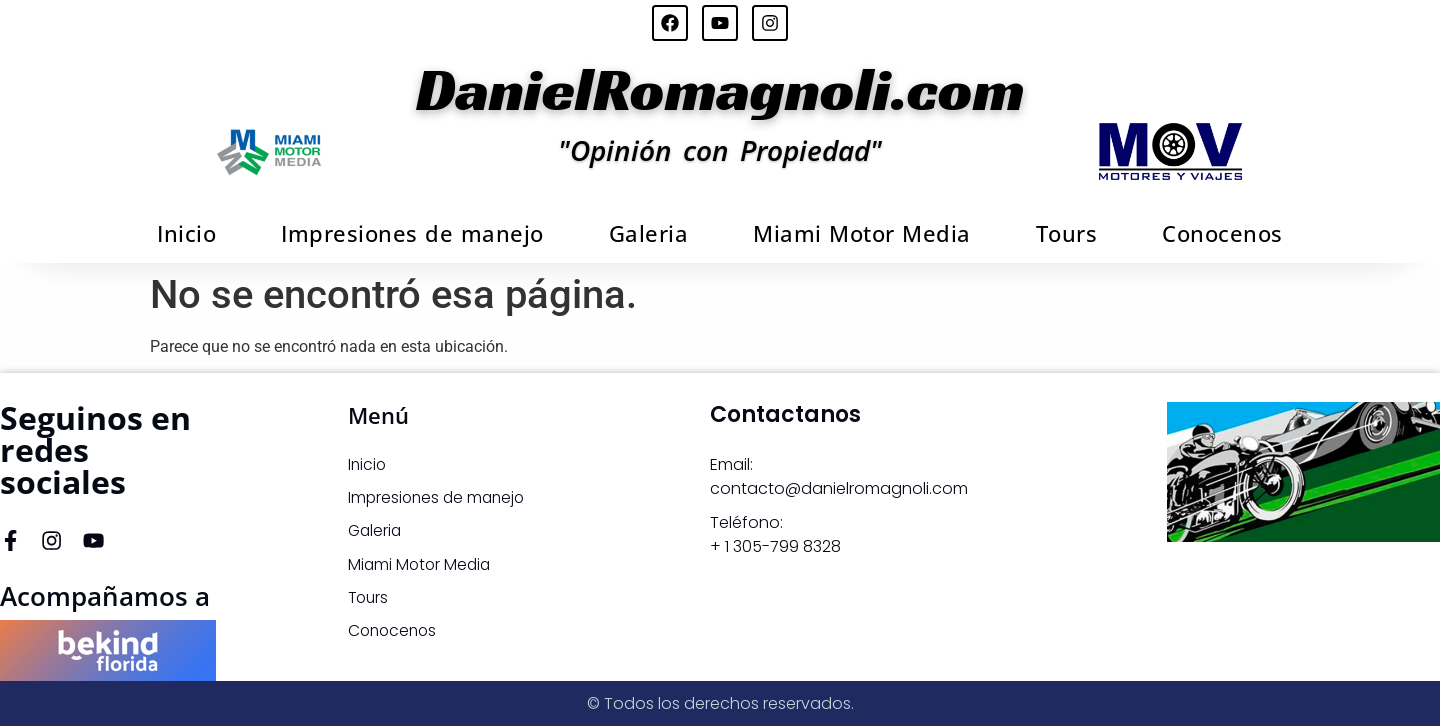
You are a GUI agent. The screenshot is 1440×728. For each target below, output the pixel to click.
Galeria (649, 233)
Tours (1067, 233)
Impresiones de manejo (412, 233)
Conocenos (1222, 233)
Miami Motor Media (862, 233)
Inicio (186, 233)
